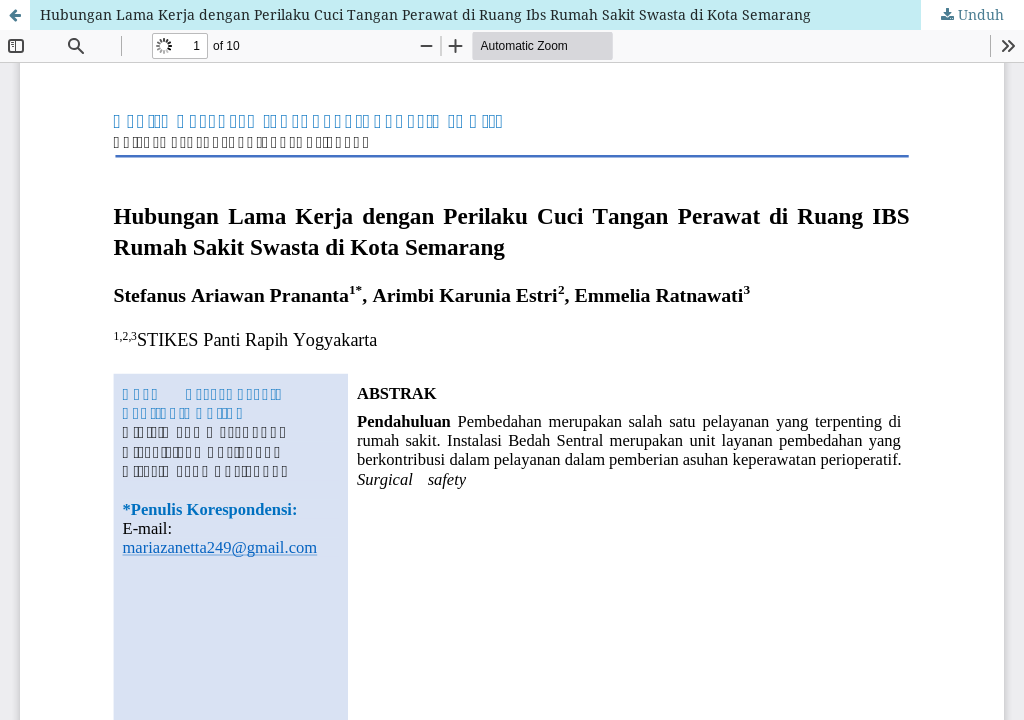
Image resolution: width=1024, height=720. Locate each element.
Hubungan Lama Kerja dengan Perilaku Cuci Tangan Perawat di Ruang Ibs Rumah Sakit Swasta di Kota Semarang (425, 14)
